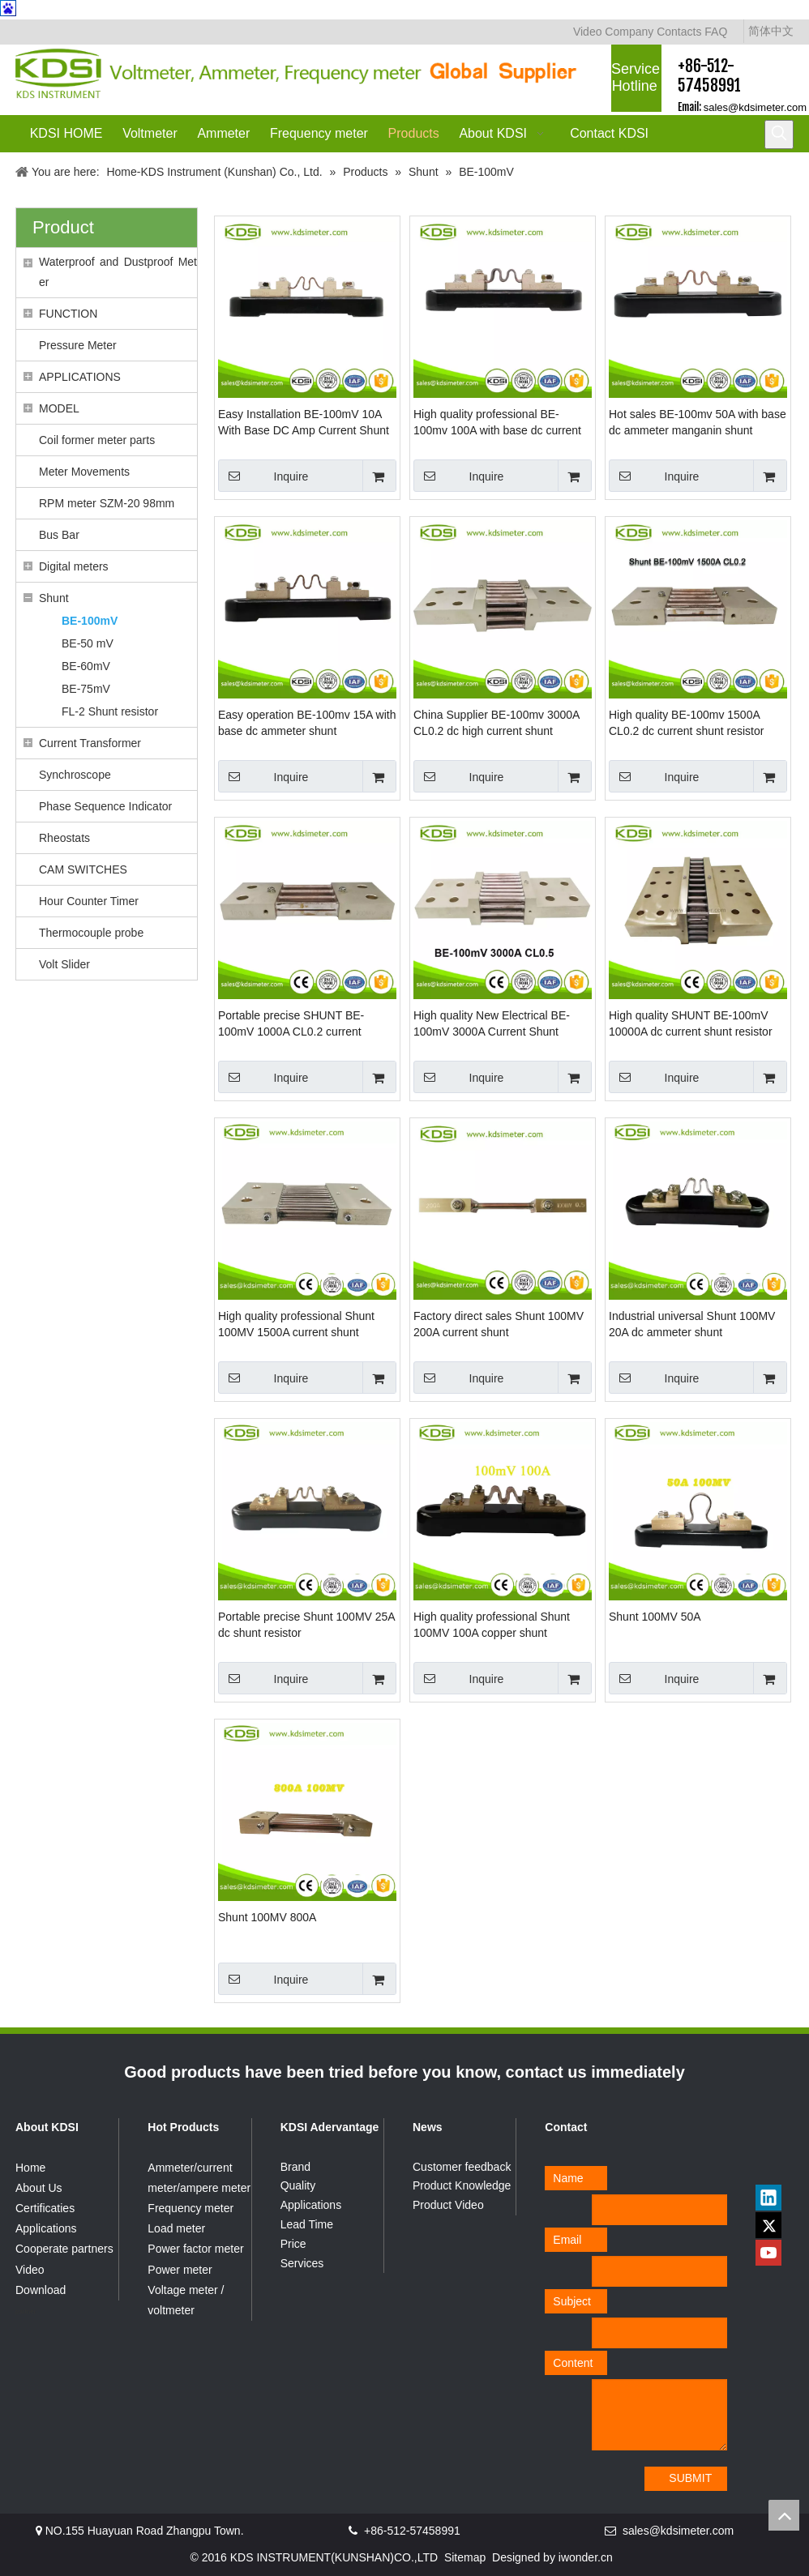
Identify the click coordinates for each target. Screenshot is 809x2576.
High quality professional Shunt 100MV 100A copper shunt (491, 1624)
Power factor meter (195, 2248)
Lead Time (306, 2224)
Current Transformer (90, 743)
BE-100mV (90, 620)
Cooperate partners (64, 2248)
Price (293, 2243)
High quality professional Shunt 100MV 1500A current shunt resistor (296, 1324)
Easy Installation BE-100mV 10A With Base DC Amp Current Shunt (303, 422)
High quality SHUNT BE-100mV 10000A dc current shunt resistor (691, 1023)
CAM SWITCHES (83, 869)
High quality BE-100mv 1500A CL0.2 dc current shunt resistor (686, 722)
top (783, 2515)
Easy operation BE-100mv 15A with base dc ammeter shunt (307, 722)
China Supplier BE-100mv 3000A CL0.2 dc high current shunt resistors (496, 723)
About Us (38, 2187)
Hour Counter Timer (89, 901)
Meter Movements (84, 471)
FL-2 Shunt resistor (110, 711)
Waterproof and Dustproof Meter (118, 271)
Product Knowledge (462, 2185)
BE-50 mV (87, 643)
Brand (295, 2166)
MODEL (59, 408)
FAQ (715, 31)
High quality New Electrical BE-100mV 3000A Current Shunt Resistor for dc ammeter (491, 1024)
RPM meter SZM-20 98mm (106, 503)
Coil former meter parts (97, 440)
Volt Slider (64, 964)
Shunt (54, 598)
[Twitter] (768, 2225)
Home (30, 2167)
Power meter (180, 2269)
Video (587, 31)
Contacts (679, 31)
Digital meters (74, 566)
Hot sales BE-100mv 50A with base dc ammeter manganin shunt (697, 422)
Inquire (263, 475)
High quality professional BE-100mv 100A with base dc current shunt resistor (497, 423)
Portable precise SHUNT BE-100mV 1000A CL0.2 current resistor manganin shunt (291, 1024)
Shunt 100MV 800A (267, 1917)
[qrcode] (768, 2163)
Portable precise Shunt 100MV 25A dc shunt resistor (306, 1624)
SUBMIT (690, 2477)
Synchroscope (75, 774)
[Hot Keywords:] (779, 134)
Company (629, 31)
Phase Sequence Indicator (105, 806)
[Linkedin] (768, 2198)
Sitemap (465, 2557)
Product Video (448, 2204)
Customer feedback (462, 2166)
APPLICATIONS (80, 376)
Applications (46, 2228)
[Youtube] (768, 2253)
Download (40, 2289)
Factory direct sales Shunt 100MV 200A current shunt (498, 1324)
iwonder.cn (586, 2557)
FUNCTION (68, 313)
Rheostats (64, 837)
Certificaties (45, 2208)
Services (302, 2263)
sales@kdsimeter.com (755, 107)
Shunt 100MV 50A (655, 1616)
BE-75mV (86, 688)
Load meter (176, 2228)
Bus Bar (59, 534)
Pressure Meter (78, 345)
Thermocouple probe (91, 932)
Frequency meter (190, 2208)
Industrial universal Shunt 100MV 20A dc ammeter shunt (692, 1324)
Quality (298, 2185)
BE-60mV (86, 666)
